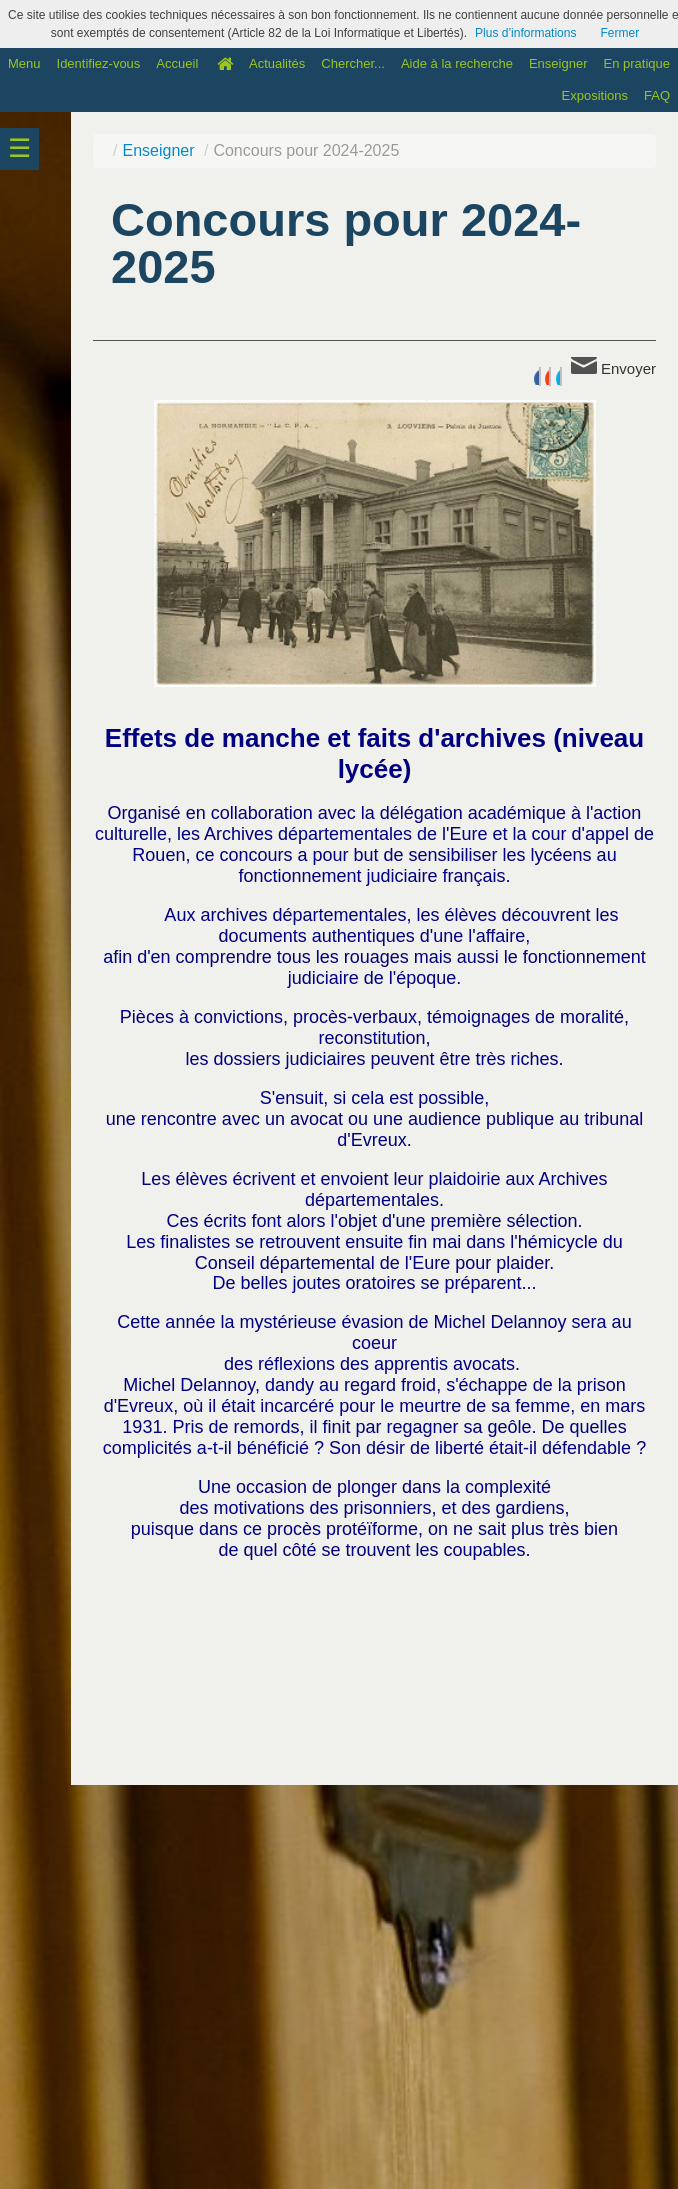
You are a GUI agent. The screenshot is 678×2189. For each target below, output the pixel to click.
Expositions (595, 95)
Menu (24, 63)
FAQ (657, 95)
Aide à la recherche (457, 63)
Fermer (619, 33)
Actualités (277, 63)
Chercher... (353, 63)
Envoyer (613, 367)
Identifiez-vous (99, 63)
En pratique (637, 63)
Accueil (177, 63)
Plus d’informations (525, 33)
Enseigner (558, 63)
